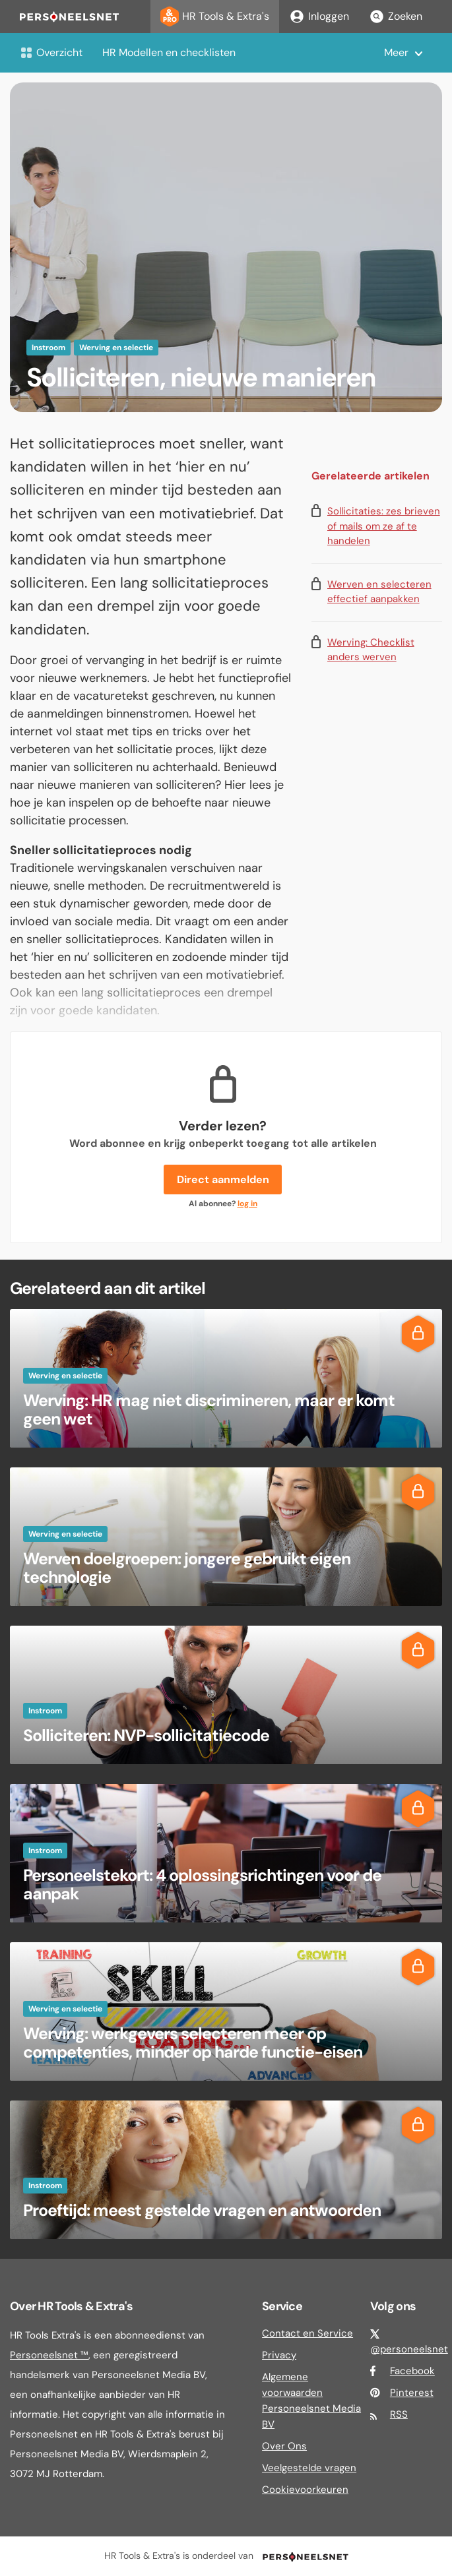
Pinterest (412, 2392)
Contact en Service (307, 2333)
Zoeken (395, 16)
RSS (399, 2414)
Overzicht (51, 52)
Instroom (48, 347)
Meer (396, 52)
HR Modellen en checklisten (169, 52)
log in (247, 1203)
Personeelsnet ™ (49, 2355)
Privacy (279, 2355)
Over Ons (284, 2446)
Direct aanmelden (223, 1179)
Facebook (412, 2370)
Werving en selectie (116, 347)
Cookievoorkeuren (305, 2489)
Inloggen (319, 16)
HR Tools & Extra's (214, 16)
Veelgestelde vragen (309, 2467)
